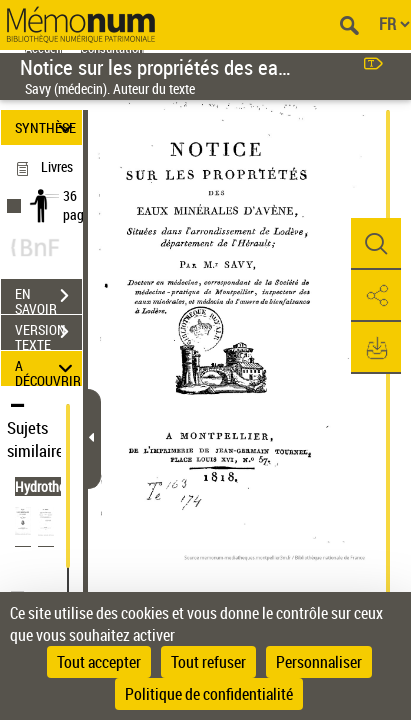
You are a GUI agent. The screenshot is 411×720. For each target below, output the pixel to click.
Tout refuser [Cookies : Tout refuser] (208, 662)
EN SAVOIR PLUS (48, 298)
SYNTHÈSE (46, 127)
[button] (376, 244)
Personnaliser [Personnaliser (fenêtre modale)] (319, 662)
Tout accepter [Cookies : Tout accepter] (99, 662)
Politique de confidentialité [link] (209, 694)
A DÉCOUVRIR (48, 368)
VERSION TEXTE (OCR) (48, 334)
